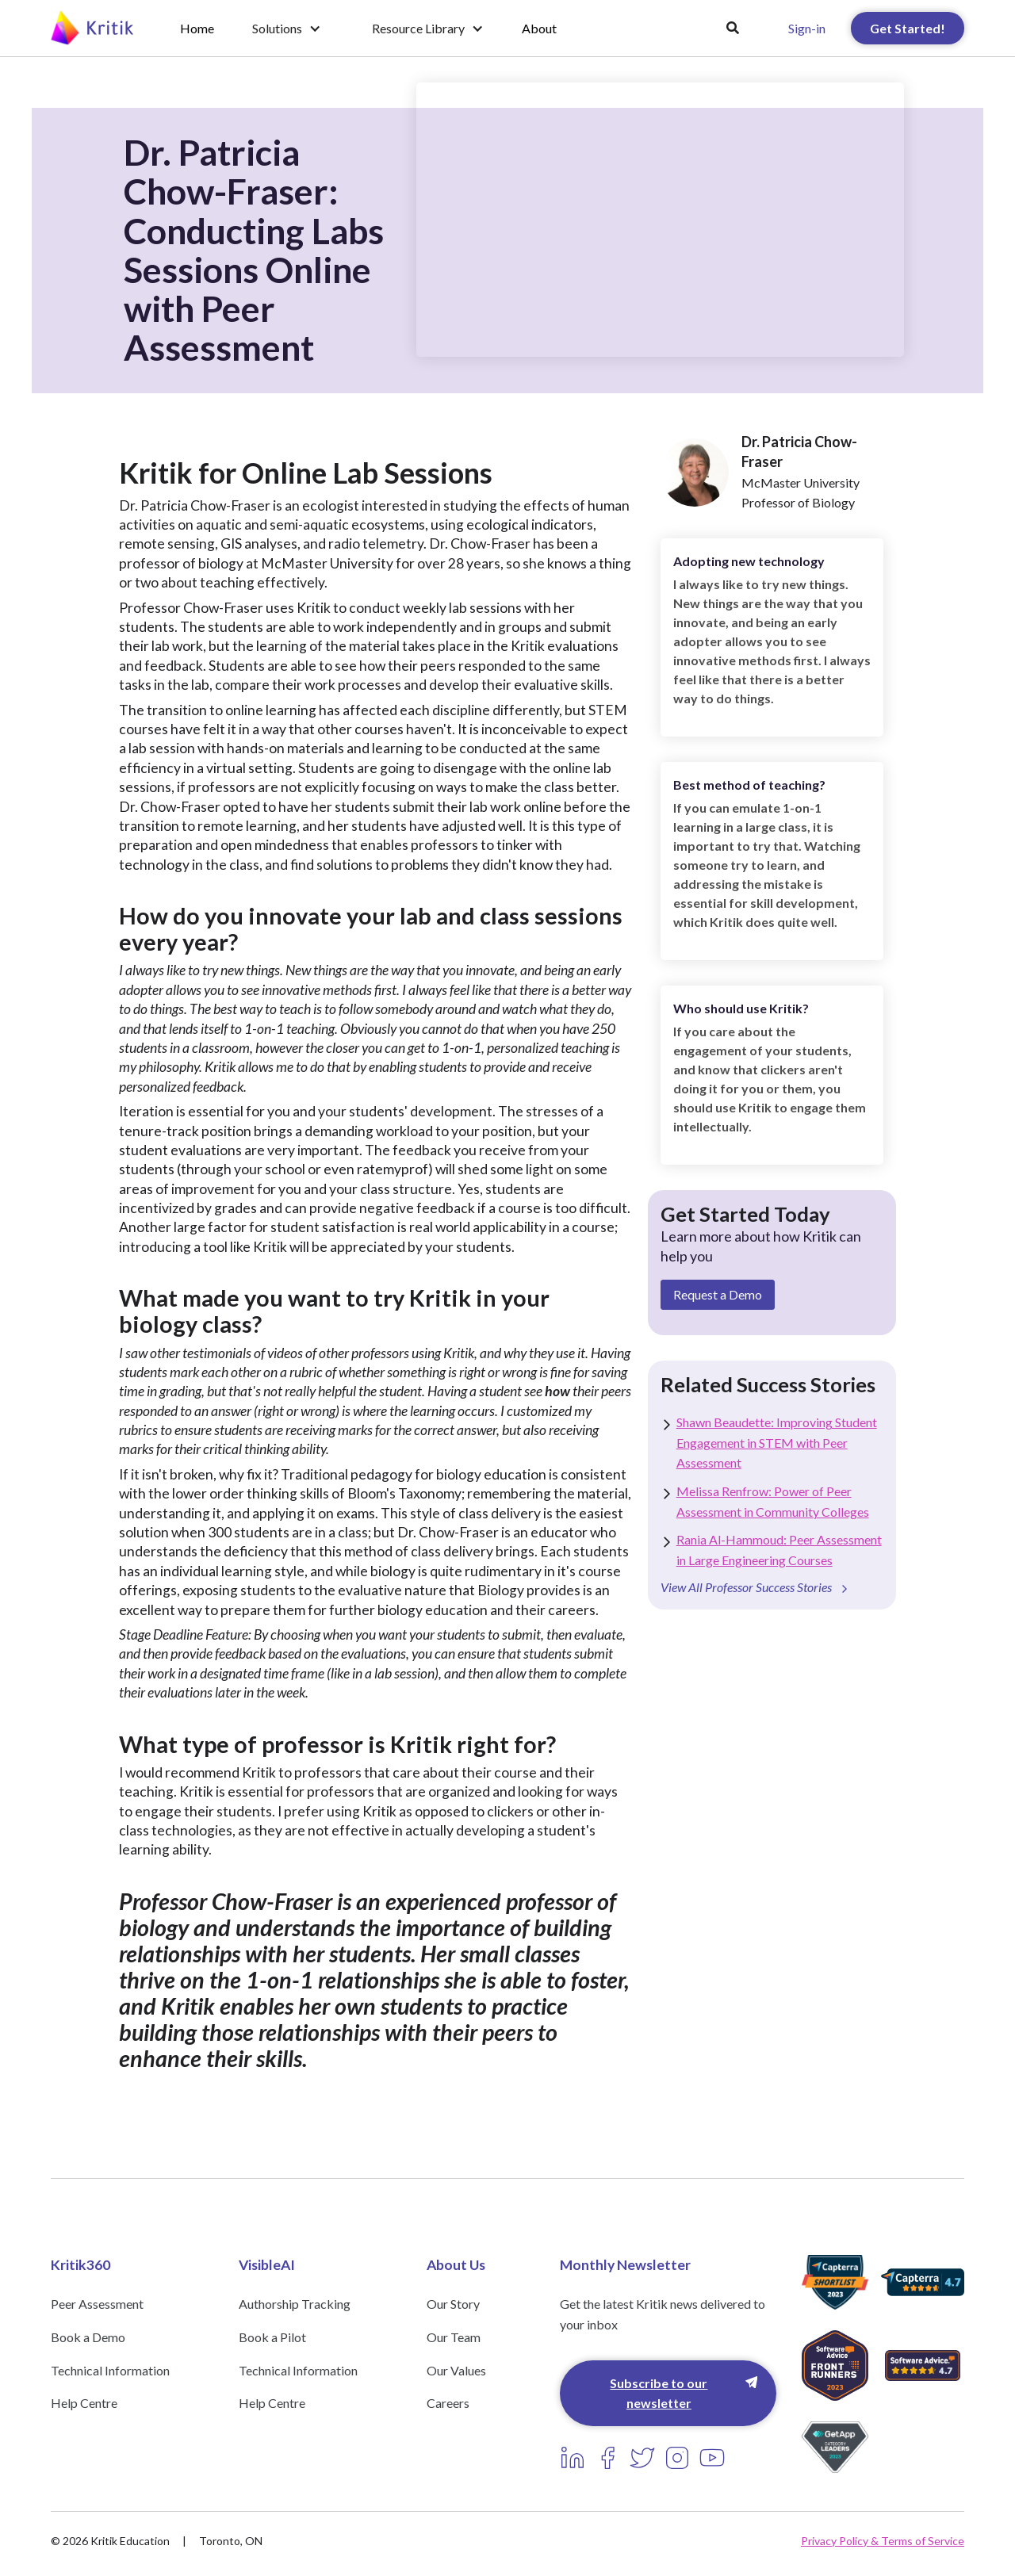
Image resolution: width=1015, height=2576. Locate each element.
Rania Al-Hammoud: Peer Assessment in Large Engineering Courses (779, 1549)
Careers (448, 2402)
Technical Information (110, 2370)
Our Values (456, 2370)
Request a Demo (717, 1294)
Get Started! (907, 28)
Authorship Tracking (294, 2303)
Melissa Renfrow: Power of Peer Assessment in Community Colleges (772, 1501)
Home (197, 28)
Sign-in (806, 28)
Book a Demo (88, 2336)
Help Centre (84, 2402)
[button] (286, 28)
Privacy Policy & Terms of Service (882, 2540)
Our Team (454, 2336)
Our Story (453, 2303)
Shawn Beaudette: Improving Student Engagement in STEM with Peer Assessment (776, 1442)
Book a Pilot (272, 2336)
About (539, 28)
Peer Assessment (97, 2303)
